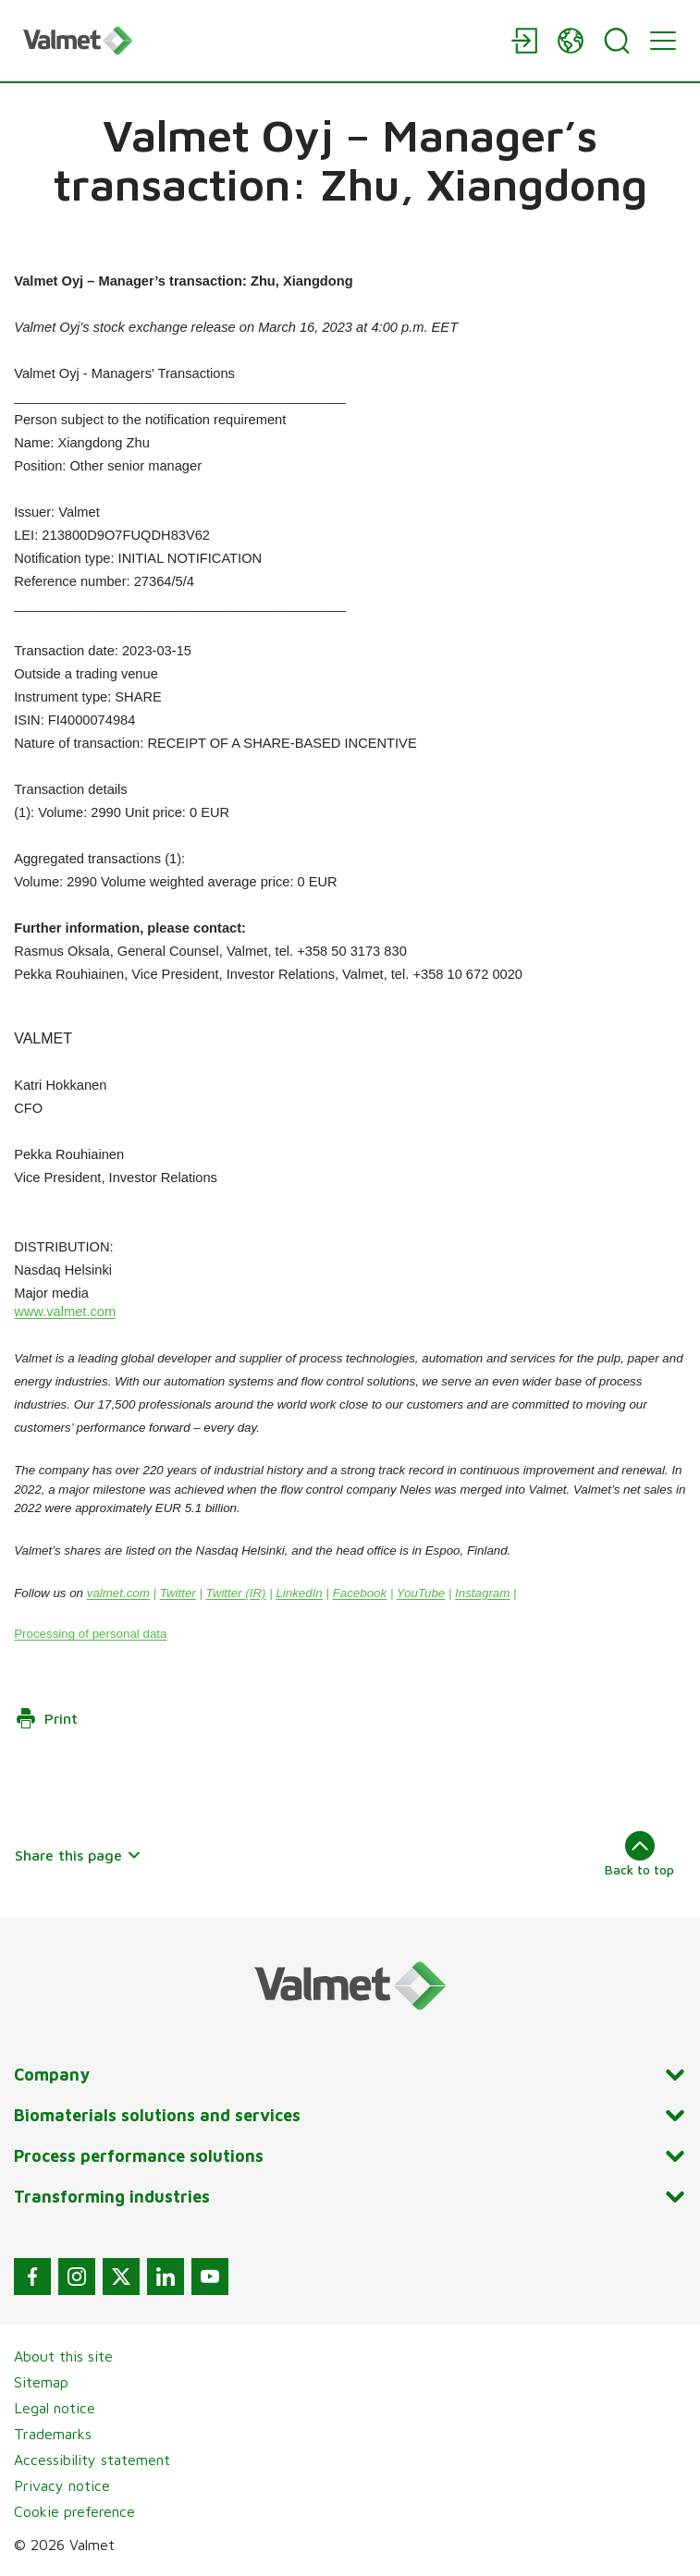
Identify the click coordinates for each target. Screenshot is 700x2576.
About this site (63, 2356)
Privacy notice (62, 2485)
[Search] (617, 41)
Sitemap (41, 2382)
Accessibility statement (92, 2459)
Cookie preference (74, 2511)
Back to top (639, 1854)
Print (46, 1718)
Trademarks (53, 2433)
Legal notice (54, 2407)
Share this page (78, 1855)
